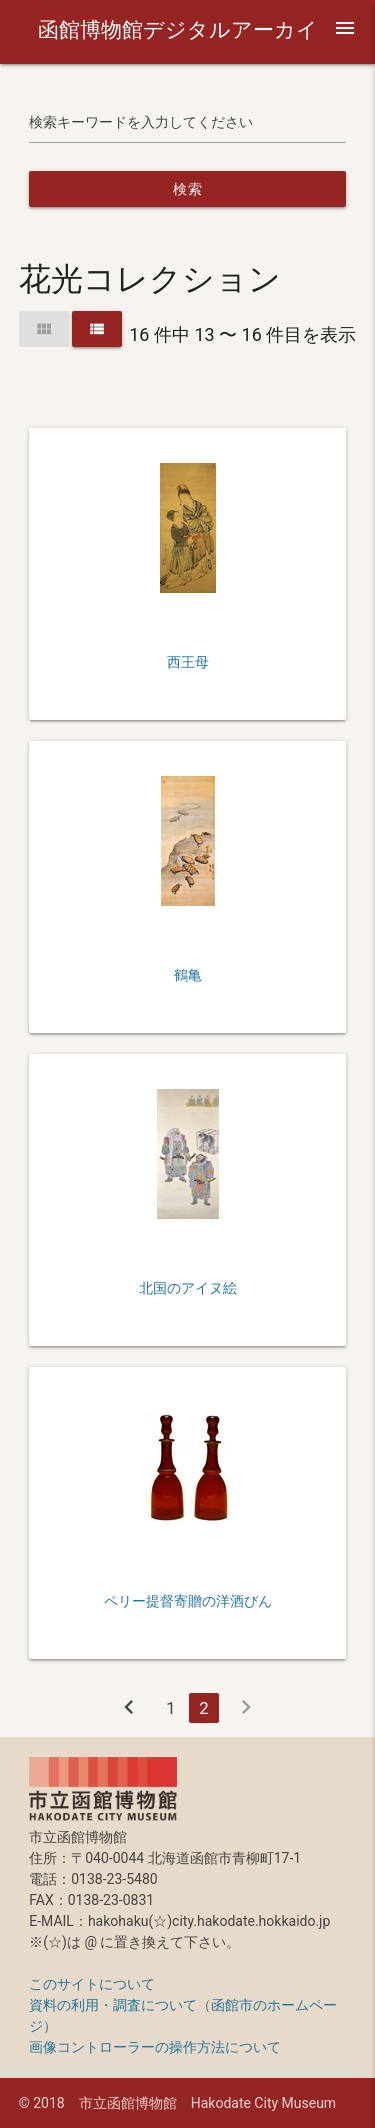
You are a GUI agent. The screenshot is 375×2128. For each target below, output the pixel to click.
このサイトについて (92, 1984)
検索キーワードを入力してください (141, 122)
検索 (187, 189)
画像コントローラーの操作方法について (155, 2047)
